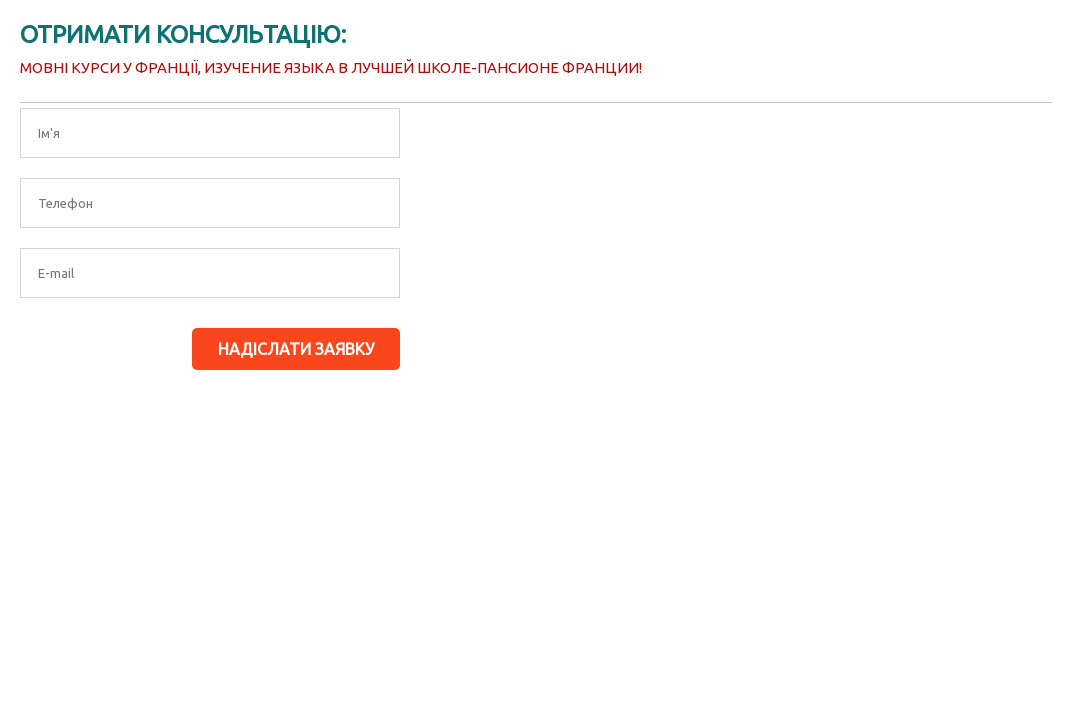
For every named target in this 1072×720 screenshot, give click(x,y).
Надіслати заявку (296, 349)
